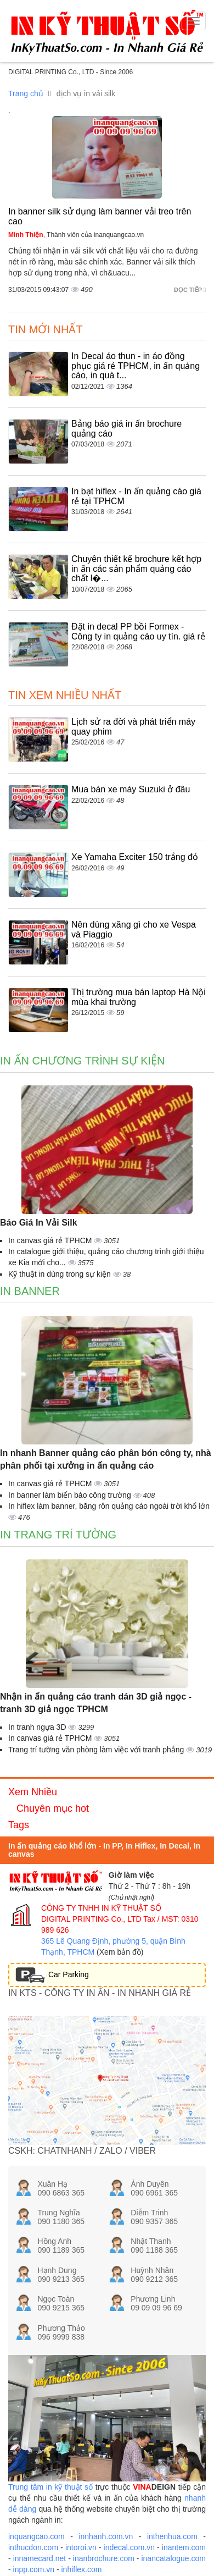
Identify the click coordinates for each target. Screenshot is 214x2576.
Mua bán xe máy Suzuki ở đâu (130, 789)
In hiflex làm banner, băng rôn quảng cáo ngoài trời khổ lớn (109, 1506)
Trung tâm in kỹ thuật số (50, 2487)
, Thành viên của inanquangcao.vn (76, 235)
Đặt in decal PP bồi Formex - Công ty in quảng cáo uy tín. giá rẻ (138, 631)
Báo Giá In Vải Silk (38, 1222)
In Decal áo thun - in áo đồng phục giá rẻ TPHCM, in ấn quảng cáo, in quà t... (135, 365)
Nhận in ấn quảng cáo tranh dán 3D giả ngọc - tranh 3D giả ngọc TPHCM (96, 1703)
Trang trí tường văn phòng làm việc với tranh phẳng (97, 1749)
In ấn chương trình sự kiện (82, 1061)
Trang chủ (25, 93)
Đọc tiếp (190, 289)
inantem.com (184, 2547)
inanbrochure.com (103, 2558)
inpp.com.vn (33, 2569)
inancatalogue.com (173, 2558)
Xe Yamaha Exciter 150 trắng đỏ (134, 857)
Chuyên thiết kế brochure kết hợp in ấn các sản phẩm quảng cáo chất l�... (136, 568)
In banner (30, 1291)
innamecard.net (39, 2558)
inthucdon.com (33, 2547)
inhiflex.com (81, 2569)
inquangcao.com (36, 2536)
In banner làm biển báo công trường (70, 1495)
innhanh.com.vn (105, 2536)
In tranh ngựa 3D (38, 1727)
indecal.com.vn (129, 2547)
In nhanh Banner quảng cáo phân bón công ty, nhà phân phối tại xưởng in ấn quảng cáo (105, 1459)
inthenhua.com (172, 2536)
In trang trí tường (58, 1535)
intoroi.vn (81, 2547)
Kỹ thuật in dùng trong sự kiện (60, 1274)
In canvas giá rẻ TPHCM (51, 1240)
